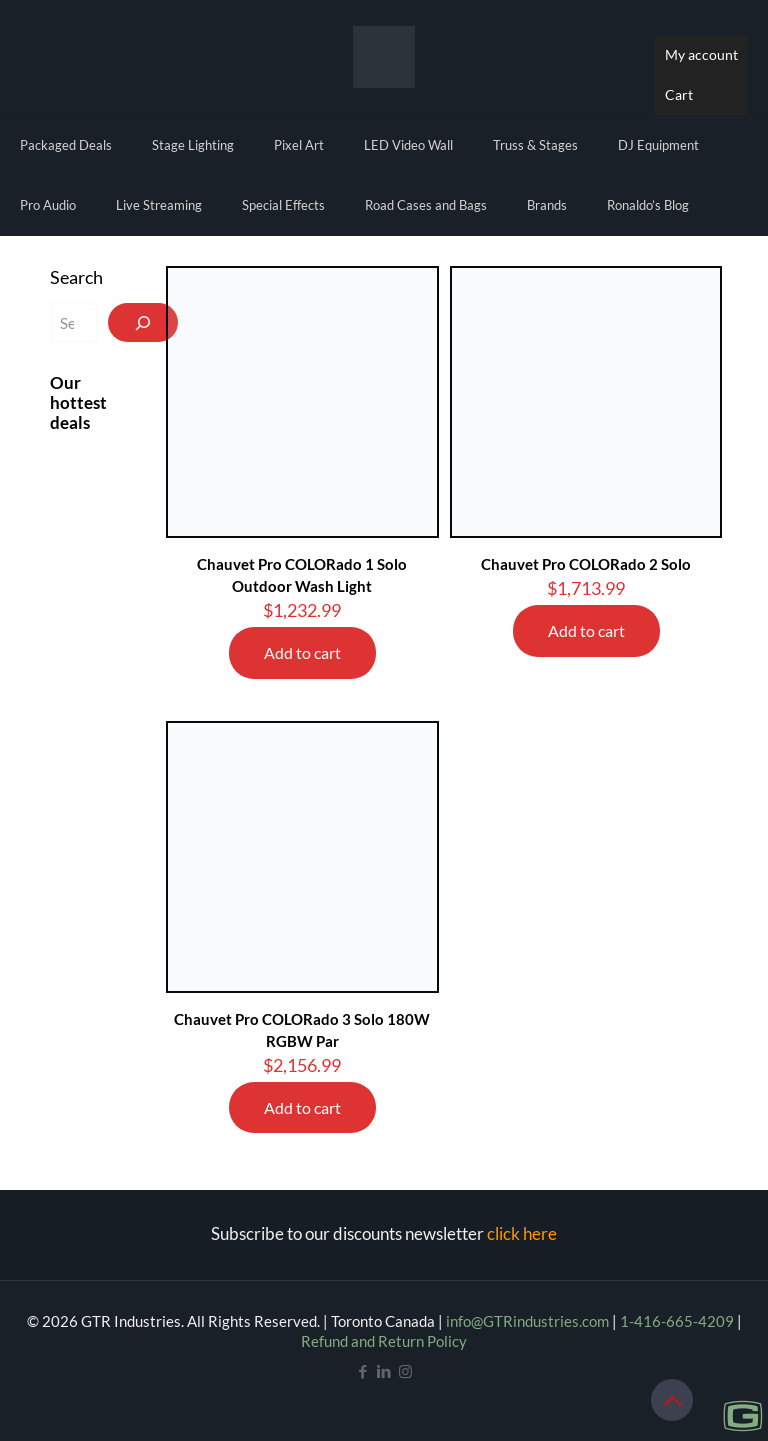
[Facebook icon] (363, 1371)
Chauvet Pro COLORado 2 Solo (586, 564)
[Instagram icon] (405, 1371)
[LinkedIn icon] (384, 1371)
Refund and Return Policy (384, 1341)
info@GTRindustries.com (527, 1321)
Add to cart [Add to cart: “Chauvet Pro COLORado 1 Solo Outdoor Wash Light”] (302, 652)
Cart (679, 94)
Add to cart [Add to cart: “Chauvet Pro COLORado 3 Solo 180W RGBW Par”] (302, 1107)
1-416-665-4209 (677, 1321)
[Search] (143, 322)
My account (701, 54)
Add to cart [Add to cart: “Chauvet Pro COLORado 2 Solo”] (586, 630)
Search (76, 277)
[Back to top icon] (672, 1400)
